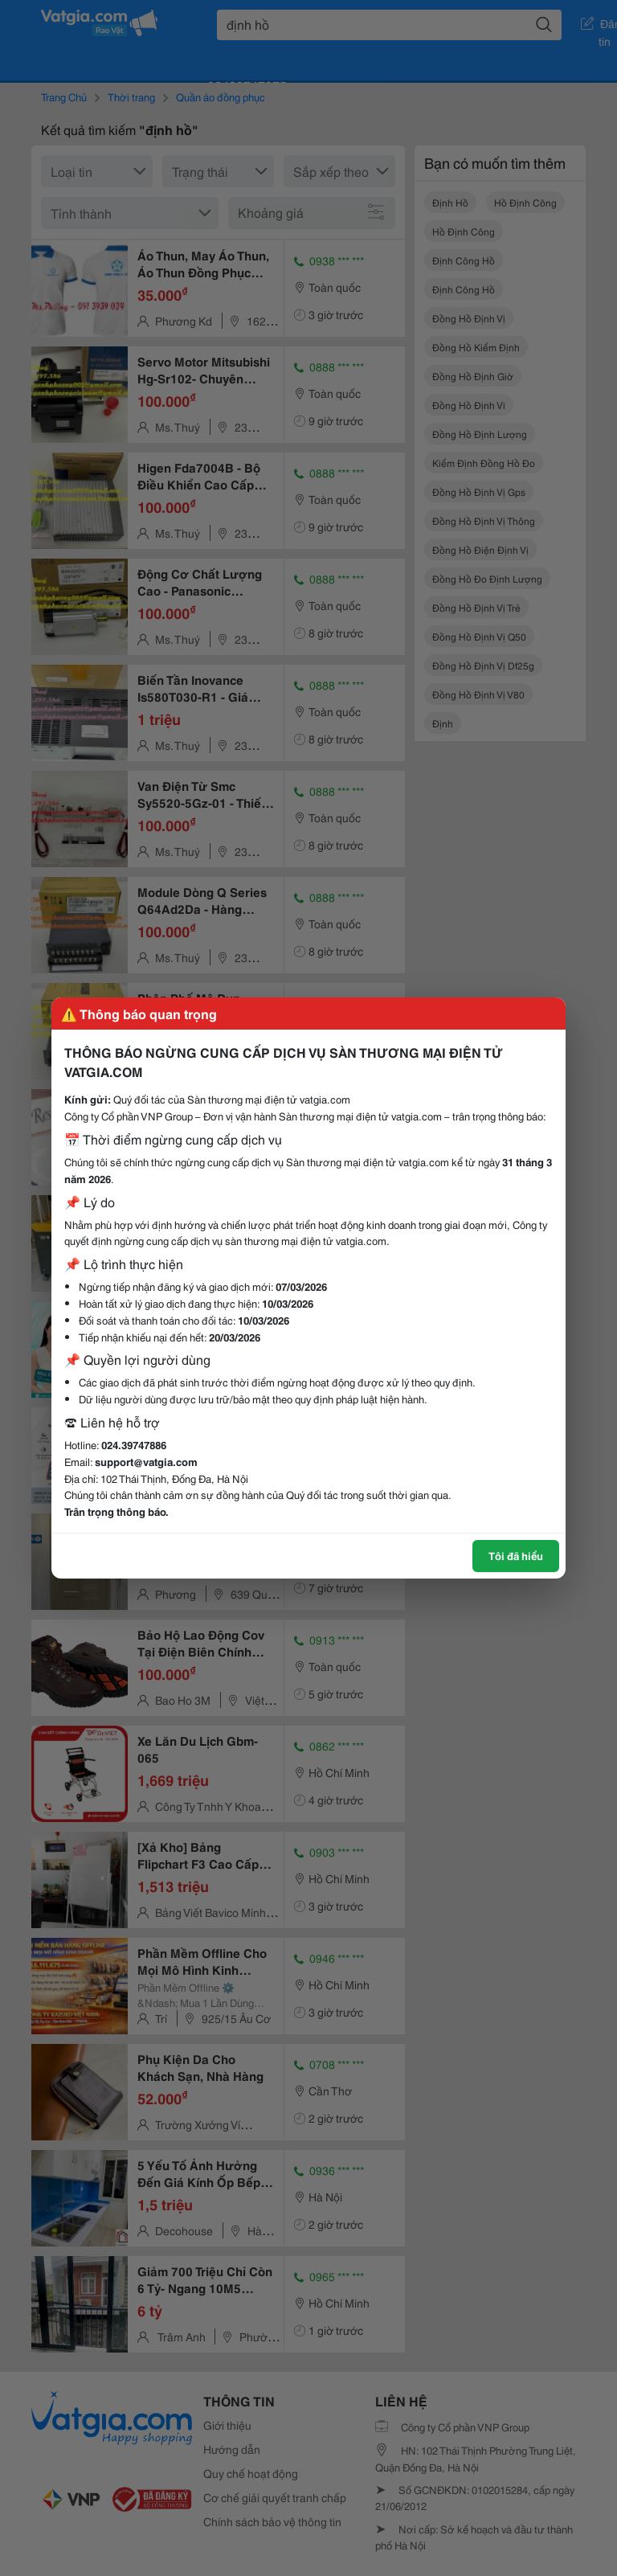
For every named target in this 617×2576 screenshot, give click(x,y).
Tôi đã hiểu (515, 1555)
